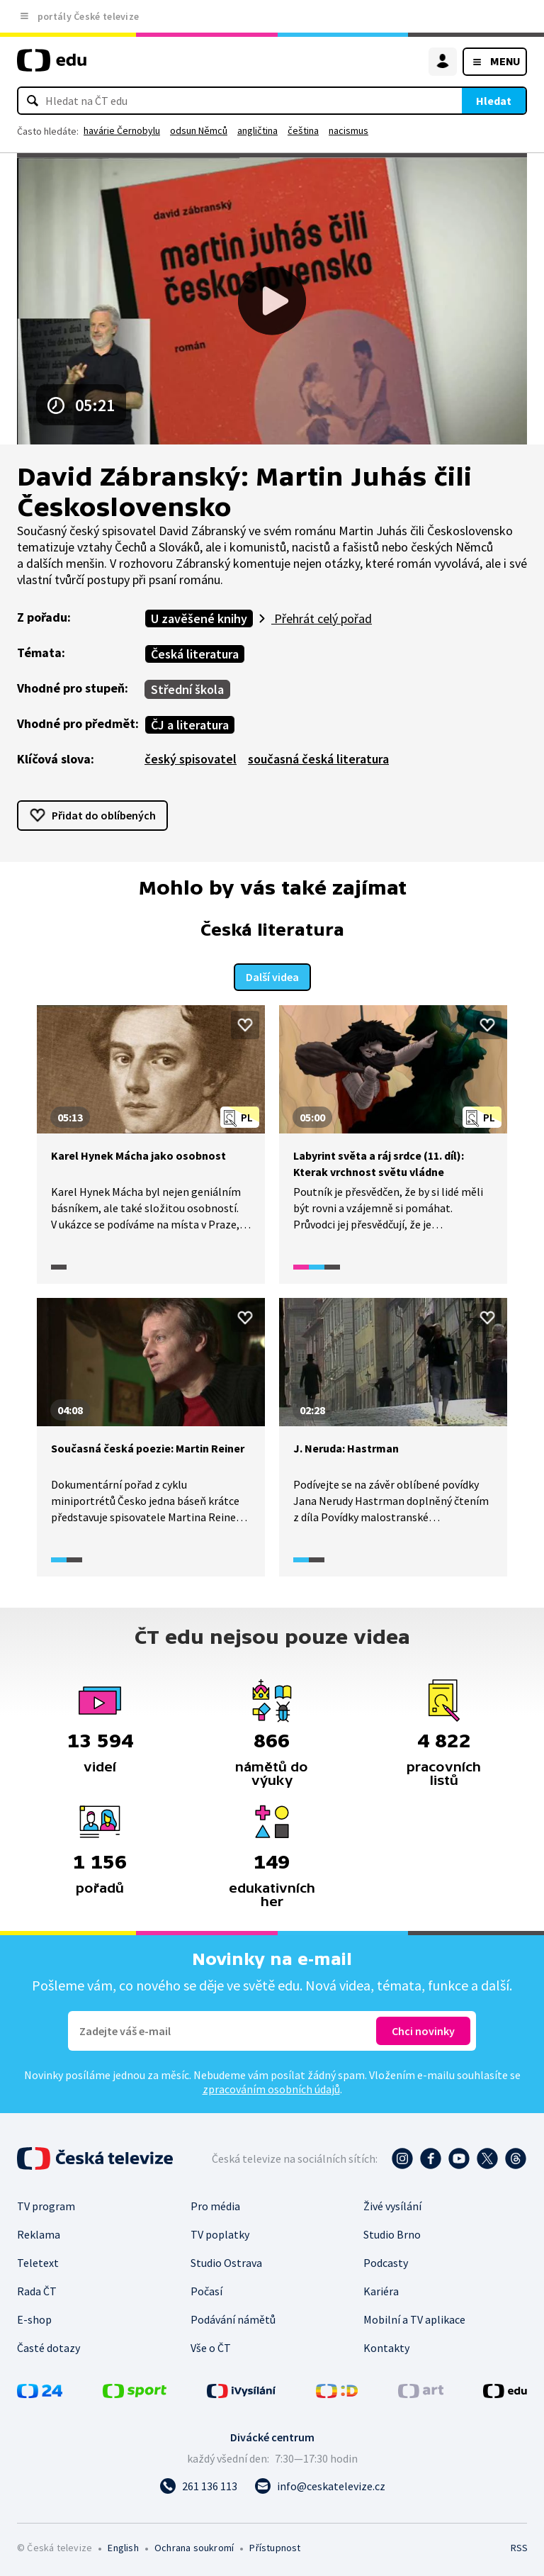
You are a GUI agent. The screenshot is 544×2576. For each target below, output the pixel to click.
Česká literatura (195, 654)
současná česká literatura (318, 759)
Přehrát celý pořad (321, 618)
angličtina (257, 130)
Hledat (493, 101)
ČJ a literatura (190, 725)
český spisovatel (190, 759)
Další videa (272, 975)
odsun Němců (198, 130)
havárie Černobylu (122, 130)
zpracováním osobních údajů (271, 2088)
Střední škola (187, 689)
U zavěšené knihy (199, 618)
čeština (303, 130)
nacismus (348, 130)
